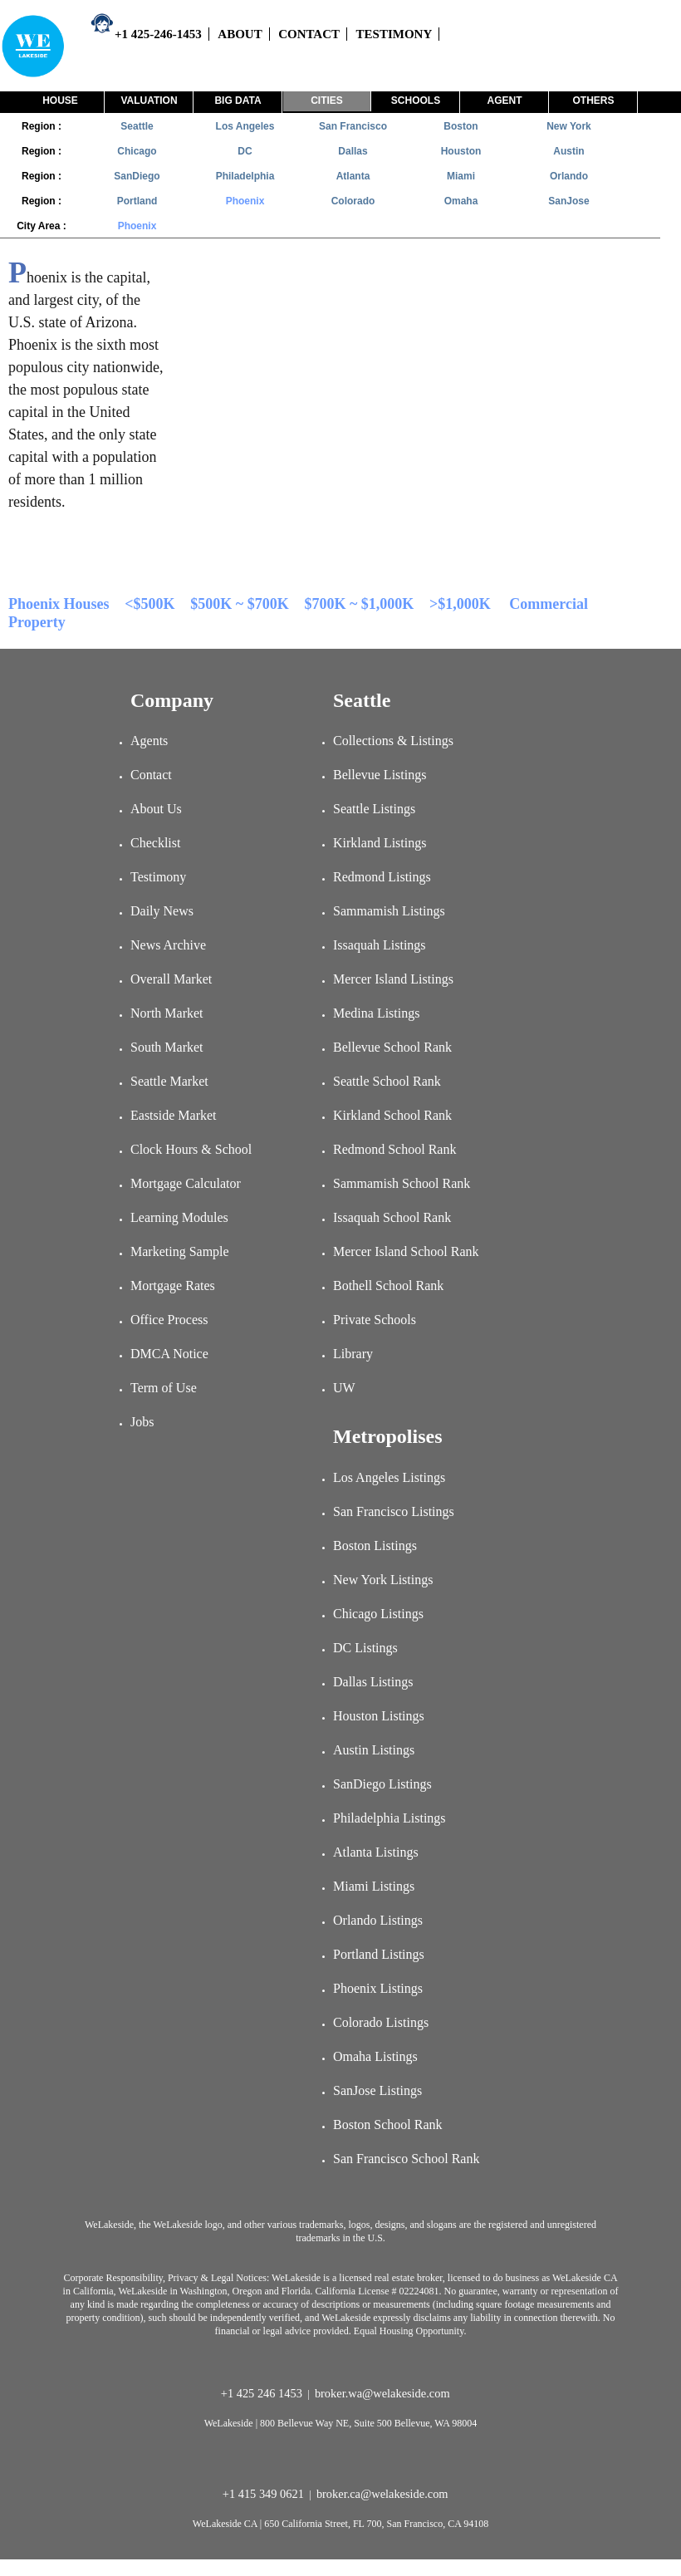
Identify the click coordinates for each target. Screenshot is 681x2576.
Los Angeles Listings (389, 1477)
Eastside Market (173, 1115)
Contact (151, 775)
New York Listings (383, 1580)
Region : (41, 126)
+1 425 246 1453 (263, 2393)
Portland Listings (378, 1954)
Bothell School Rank (388, 1285)
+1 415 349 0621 (265, 2493)
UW (344, 1388)
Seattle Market (169, 1081)
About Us (156, 809)
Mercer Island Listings (393, 979)
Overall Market (171, 979)
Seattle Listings (374, 809)
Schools (415, 100)
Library (353, 1354)
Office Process (169, 1320)
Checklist (155, 843)
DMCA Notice (169, 1354)
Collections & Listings (393, 741)
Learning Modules (179, 1217)
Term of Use (163, 1388)
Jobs (142, 1422)
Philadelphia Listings (389, 1818)
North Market (166, 1013)
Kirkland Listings (379, 843)
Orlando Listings (378, 1920)
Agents (149, 741)
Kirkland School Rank (392, 1115)
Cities (327, 100)
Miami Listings (373, 1886)
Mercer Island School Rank (406, 1251)
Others (593, 100)
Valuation (148, 100)
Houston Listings (378, 1716)
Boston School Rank (388, 2124)
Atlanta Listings (376, 1852)
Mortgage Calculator (185, 1183)
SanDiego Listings (382, 1784)
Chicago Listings (378, 1614)
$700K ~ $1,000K (359, 604)
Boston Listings (375, 1545)
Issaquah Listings (379, 945)
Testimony (158, 877)
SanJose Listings (377, 2090)
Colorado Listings (381, 2022)
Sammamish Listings (389, 911)
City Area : (41, 226)
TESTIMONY (394, 34)
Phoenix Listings (378, 1988)
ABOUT (240, 34)
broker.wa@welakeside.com (384, 2393)
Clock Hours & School (191, 1149)
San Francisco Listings (393, 1511)
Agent (504, 100)
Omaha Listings (375, 2056)
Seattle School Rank (387, 1081)
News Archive (168, 945)
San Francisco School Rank (406, 2159)
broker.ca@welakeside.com (383, 2493)
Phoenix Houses (59, 604)
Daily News (162, 911)
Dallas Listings (373, 1682)
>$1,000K (460, 604)
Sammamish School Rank (401, 1183)
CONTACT (309, 34)
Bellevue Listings (379, 775)
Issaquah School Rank (392, 1217)
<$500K (149, 604)
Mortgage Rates (172, 1285)
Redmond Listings (382, 877)
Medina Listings (376, 1013)
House (60, 100)
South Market (166, 1047)
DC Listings (365, 1648)
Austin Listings (373, 1750)
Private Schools (374, 1320)
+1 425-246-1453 (146, 34)
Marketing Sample (179, 1251)
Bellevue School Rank (392, 1047)
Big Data (237, 100)
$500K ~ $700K (239, 604)
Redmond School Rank (394, 1149)
